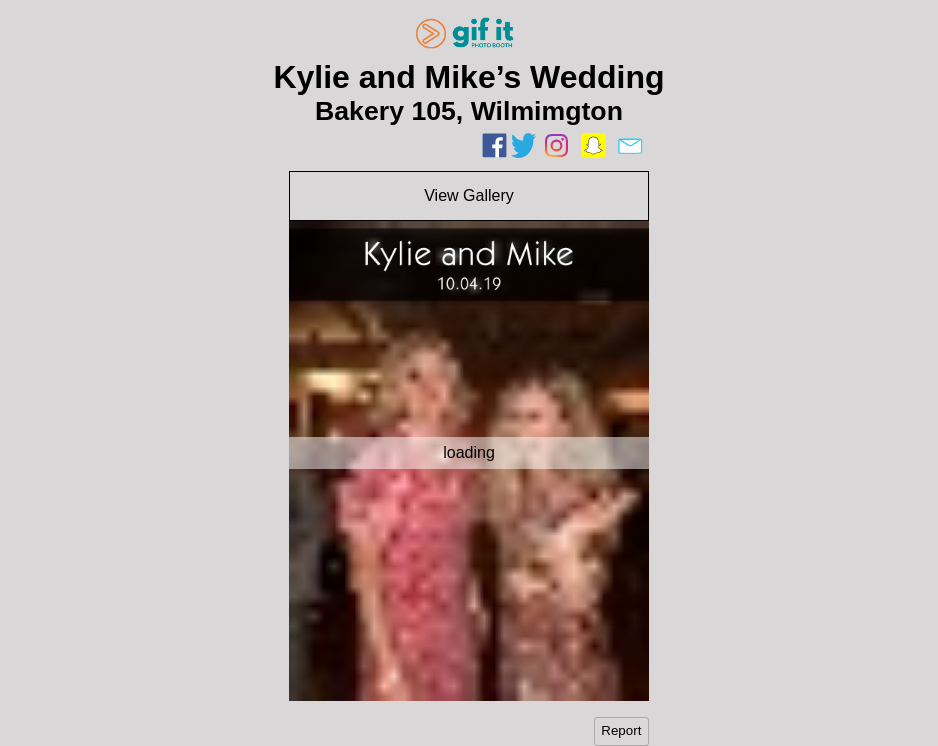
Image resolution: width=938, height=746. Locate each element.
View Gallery (469, 195)
